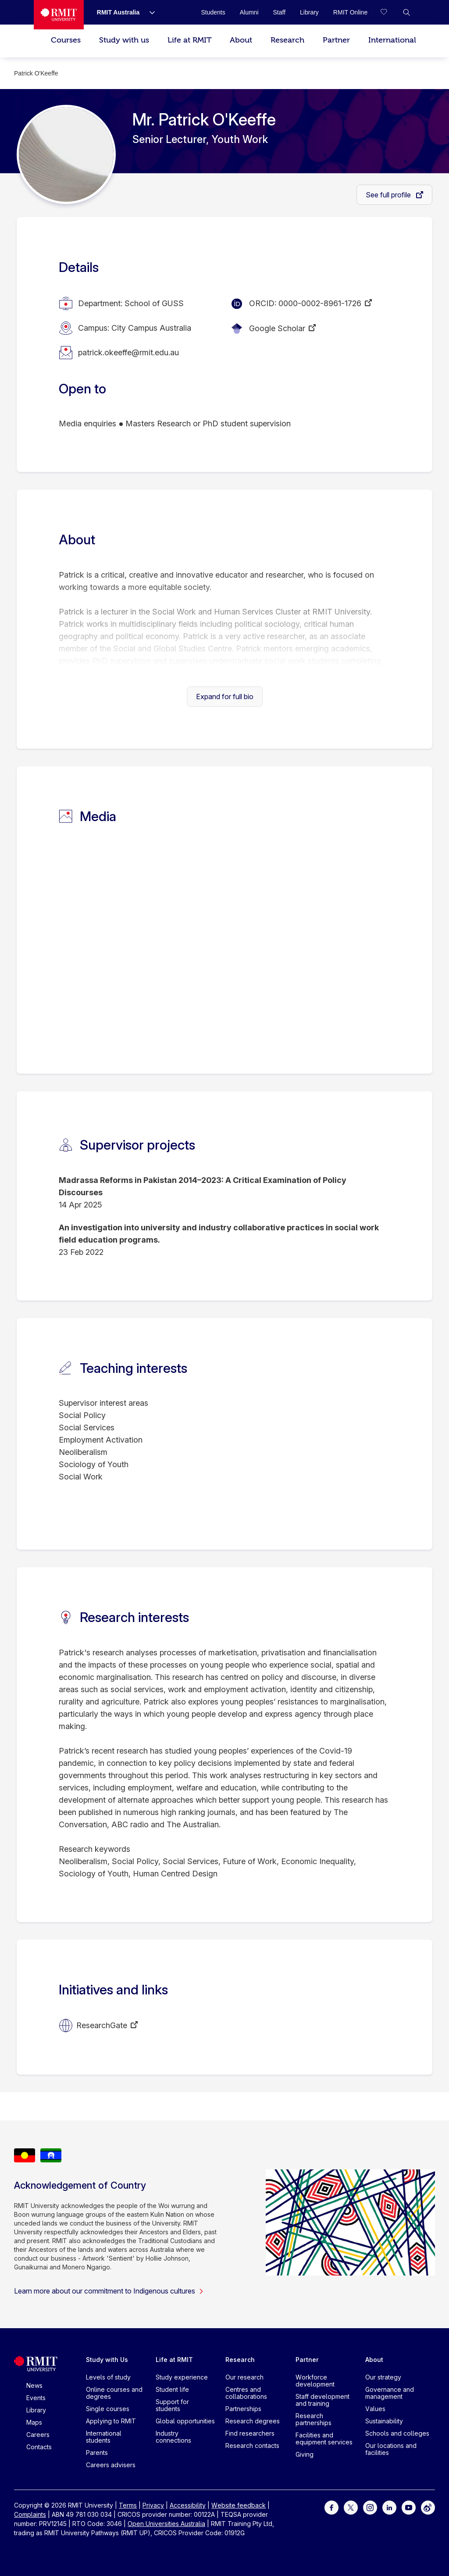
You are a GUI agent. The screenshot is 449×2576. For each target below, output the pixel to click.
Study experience (182, 2377)
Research (287, 40)
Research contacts (252, 2445)
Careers (38, 2434)
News (34, 2385)
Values (375, 2408)
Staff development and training (322, 2400)
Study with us (124, 40)
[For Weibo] (428, 2507)
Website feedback (238, 2505)
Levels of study (108, 2377)
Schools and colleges (397, 2433)
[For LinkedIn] (389, 2507)
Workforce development (315, 2380)
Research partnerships (313, 2419)
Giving (305, 2454)
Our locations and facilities (391, 2449)
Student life (172, 2389)
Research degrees (252, 2421)
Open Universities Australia (166, 2523)
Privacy (153, 2505)
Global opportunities (185, 2421)
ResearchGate (101, 2025)
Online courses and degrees (114, 2393)
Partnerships (243, 2408)
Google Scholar (277, 328)
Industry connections (173, 2437)
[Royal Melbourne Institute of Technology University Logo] (59, 14)
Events (36, 2397)
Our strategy (383, 2377)
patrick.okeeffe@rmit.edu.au (128, 352)
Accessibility (188, 2505)
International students (103, 2437)
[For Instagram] (370, 2507)
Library (36, 2410)
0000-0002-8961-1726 (319, 303)
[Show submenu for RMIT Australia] (149, 12)
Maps (34, 2422)
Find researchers (249, 2433)
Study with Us (107, 2359)
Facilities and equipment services (324, 2438)
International (392, 40)
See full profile (389, 194)
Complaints (30, 2514)
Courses (66, 40)
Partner (336, 40)
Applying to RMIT (111, 2421)
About (241, 40)
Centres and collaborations (246, 2393)
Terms (128, 2505)
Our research (244, 2377)
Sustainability (384, 2421)
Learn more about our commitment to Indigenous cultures (109, 2291)
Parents (97, 2452)
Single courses (107, 2408)
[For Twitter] (351, 2507)
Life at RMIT (189, 40)
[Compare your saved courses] (389, 12)
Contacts (39, 2447)
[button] (406, 12)
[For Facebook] (331, 2507)
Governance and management (389, 2393)
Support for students (172, 2405)
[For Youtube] (409, 2507)
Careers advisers (110, 2465)
